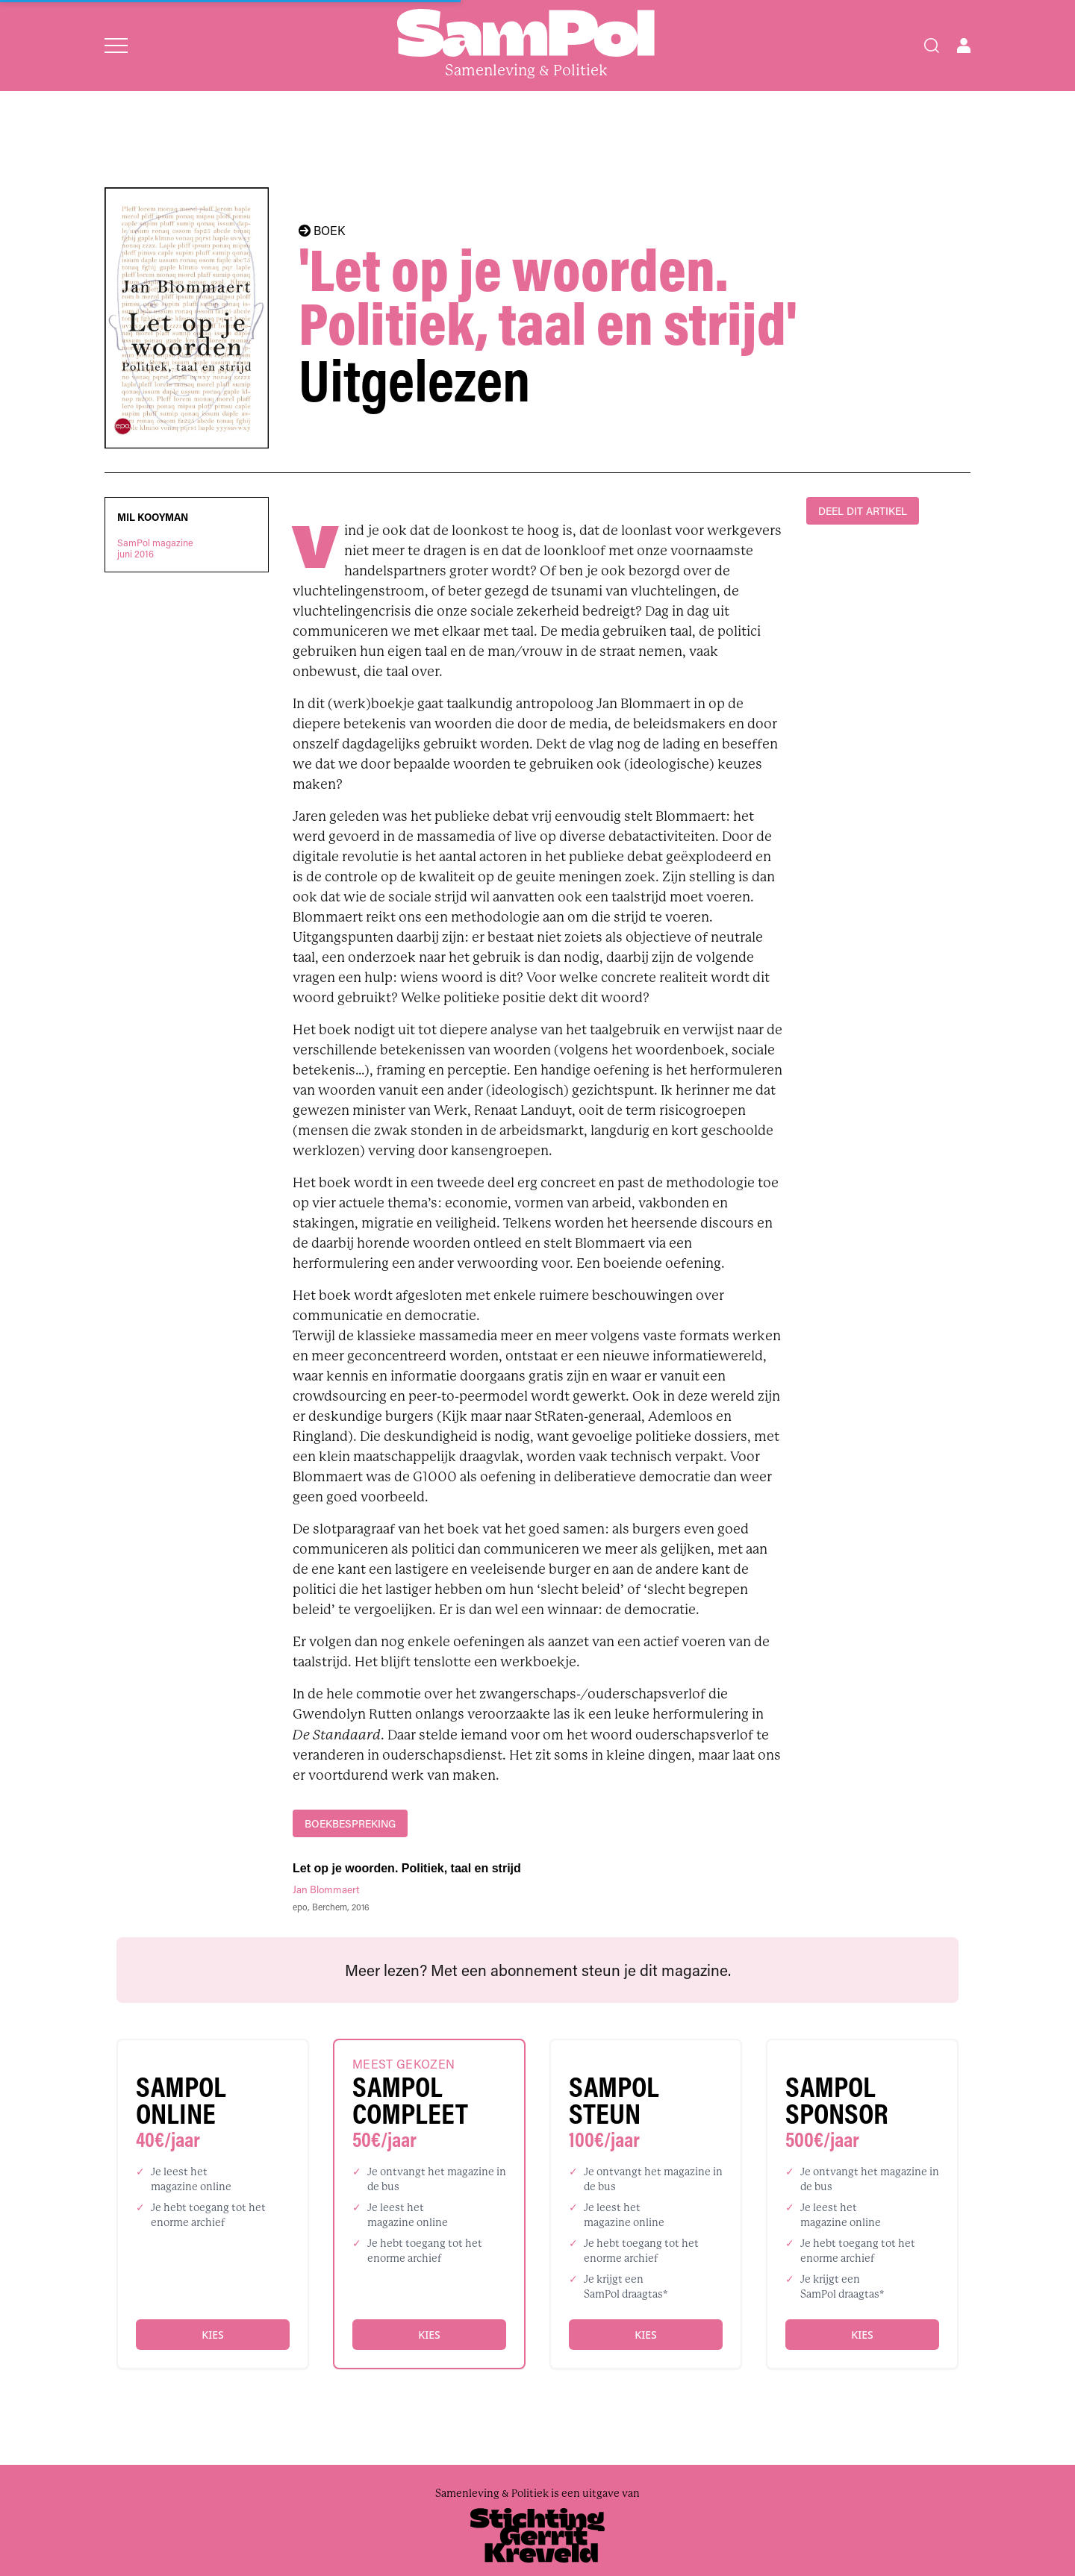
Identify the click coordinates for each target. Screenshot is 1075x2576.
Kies (212, 2335)
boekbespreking (350, 1823)
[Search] (931, 45)
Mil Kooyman (152, 517)
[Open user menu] (963, 45)
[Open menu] (116, 45)
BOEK (322, 231)
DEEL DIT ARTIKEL (862, 511)
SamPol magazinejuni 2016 (155, 548)
